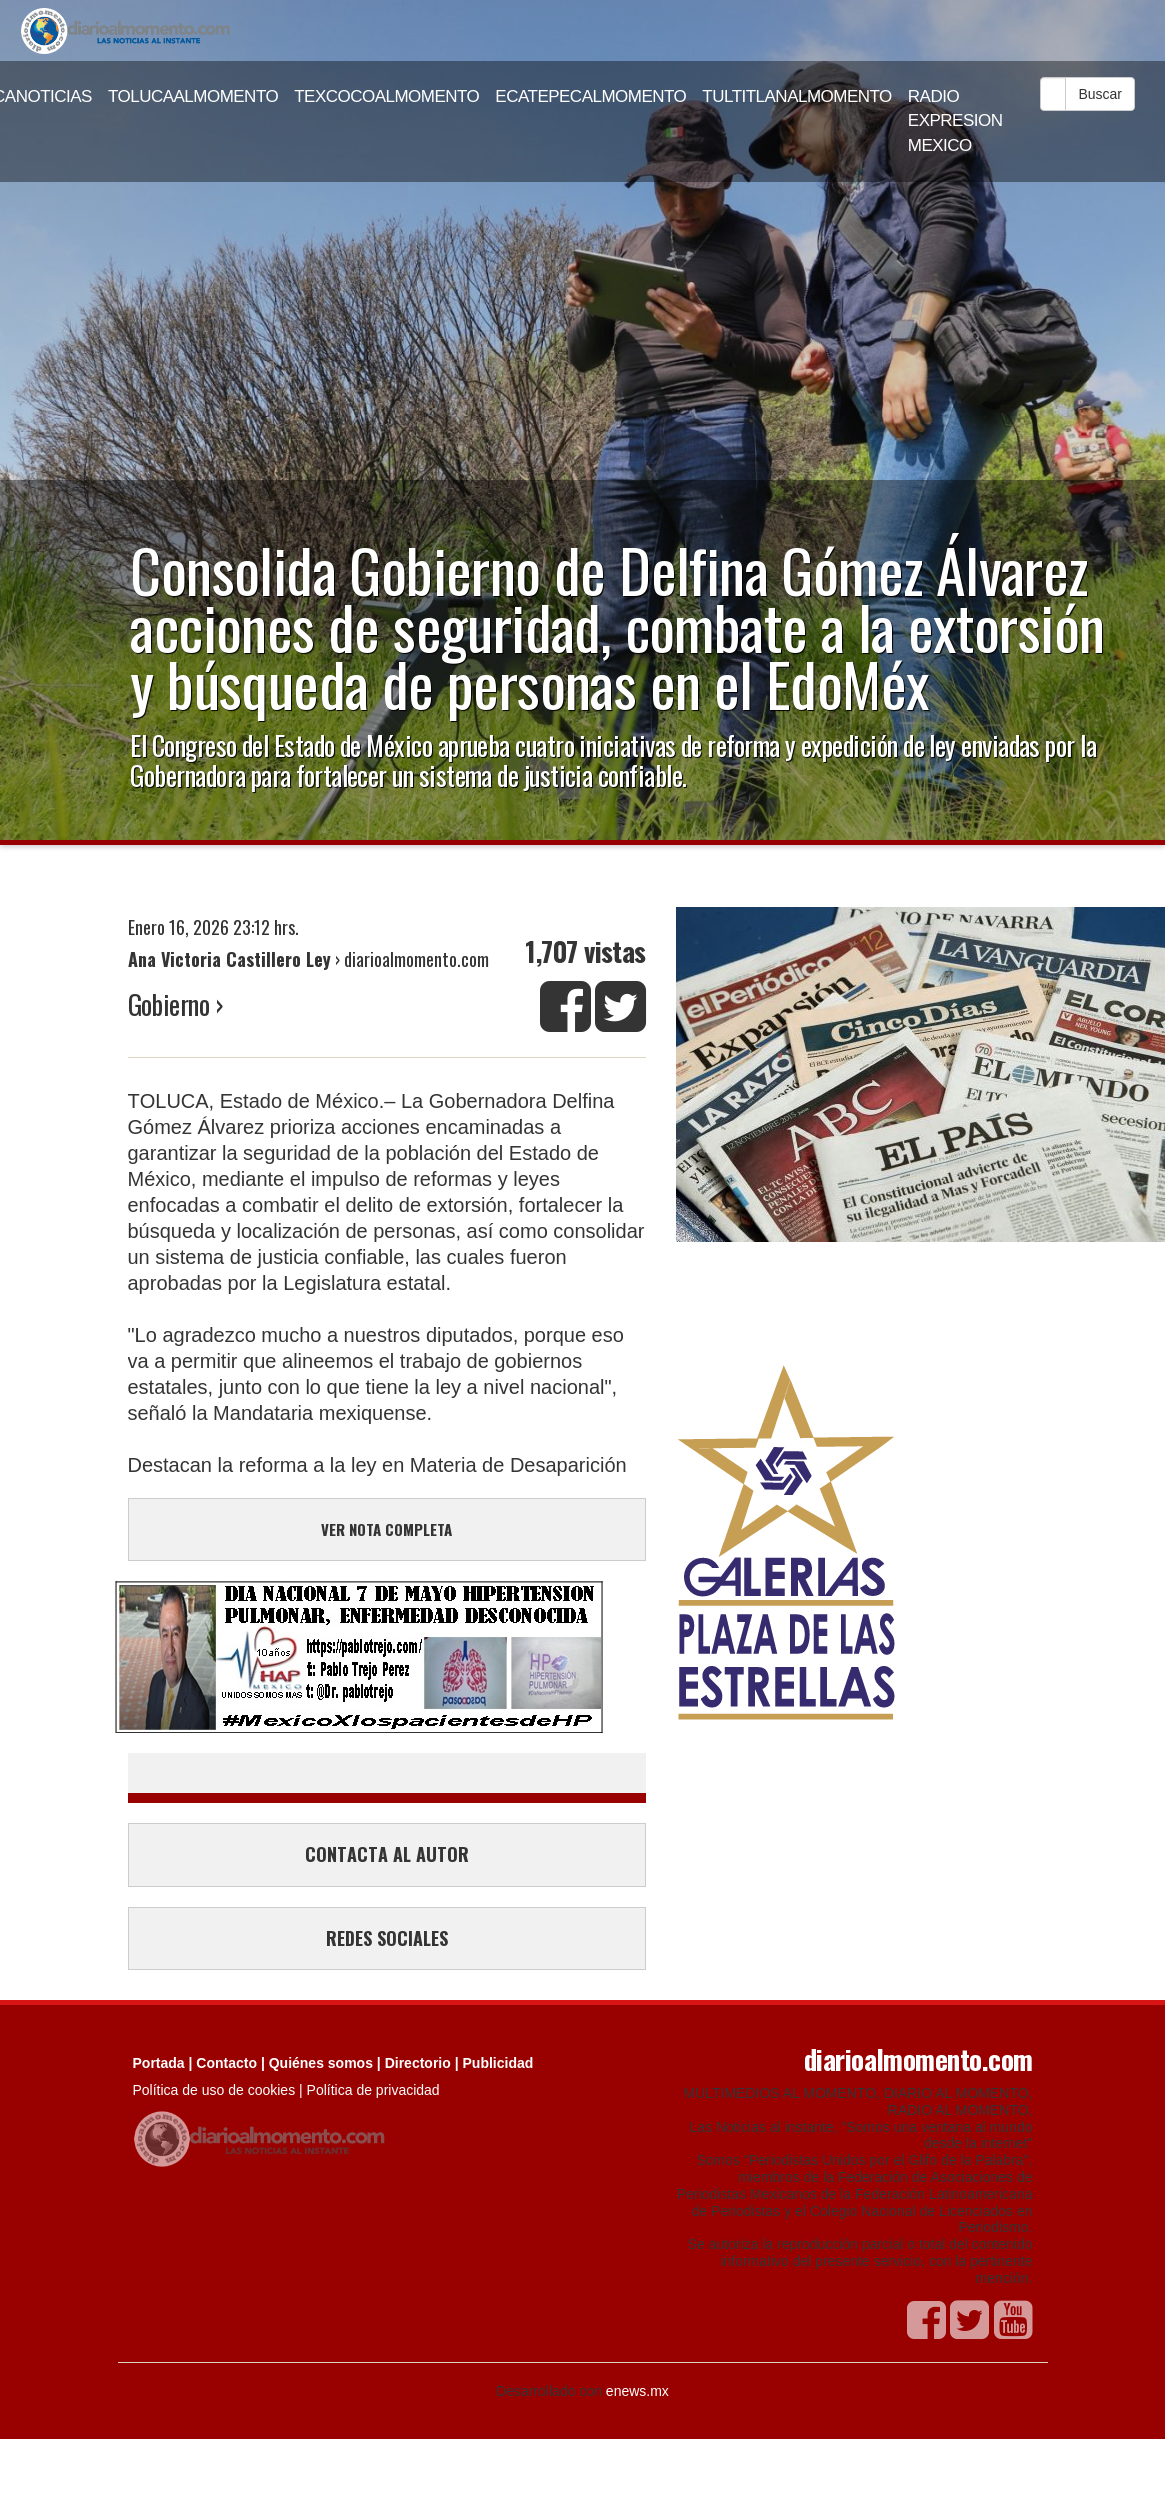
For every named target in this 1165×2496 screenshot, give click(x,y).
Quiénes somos (321, 2063)
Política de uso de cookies (214, 2090)
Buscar (1100, 94)
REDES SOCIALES (387, 1938)
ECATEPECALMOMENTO (590, 96)
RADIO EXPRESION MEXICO (955, 121)
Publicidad (498, 2063)
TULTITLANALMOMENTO (797, 96)
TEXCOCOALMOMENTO (386, 96)
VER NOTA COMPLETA (386, 1529)
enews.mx (637, 2391)
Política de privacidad (373, 2090)
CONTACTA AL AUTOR (387, 1854)
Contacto (226, 2063)
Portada (159, 2063)
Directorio (418, 2063)
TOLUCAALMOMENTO (193, 96)
